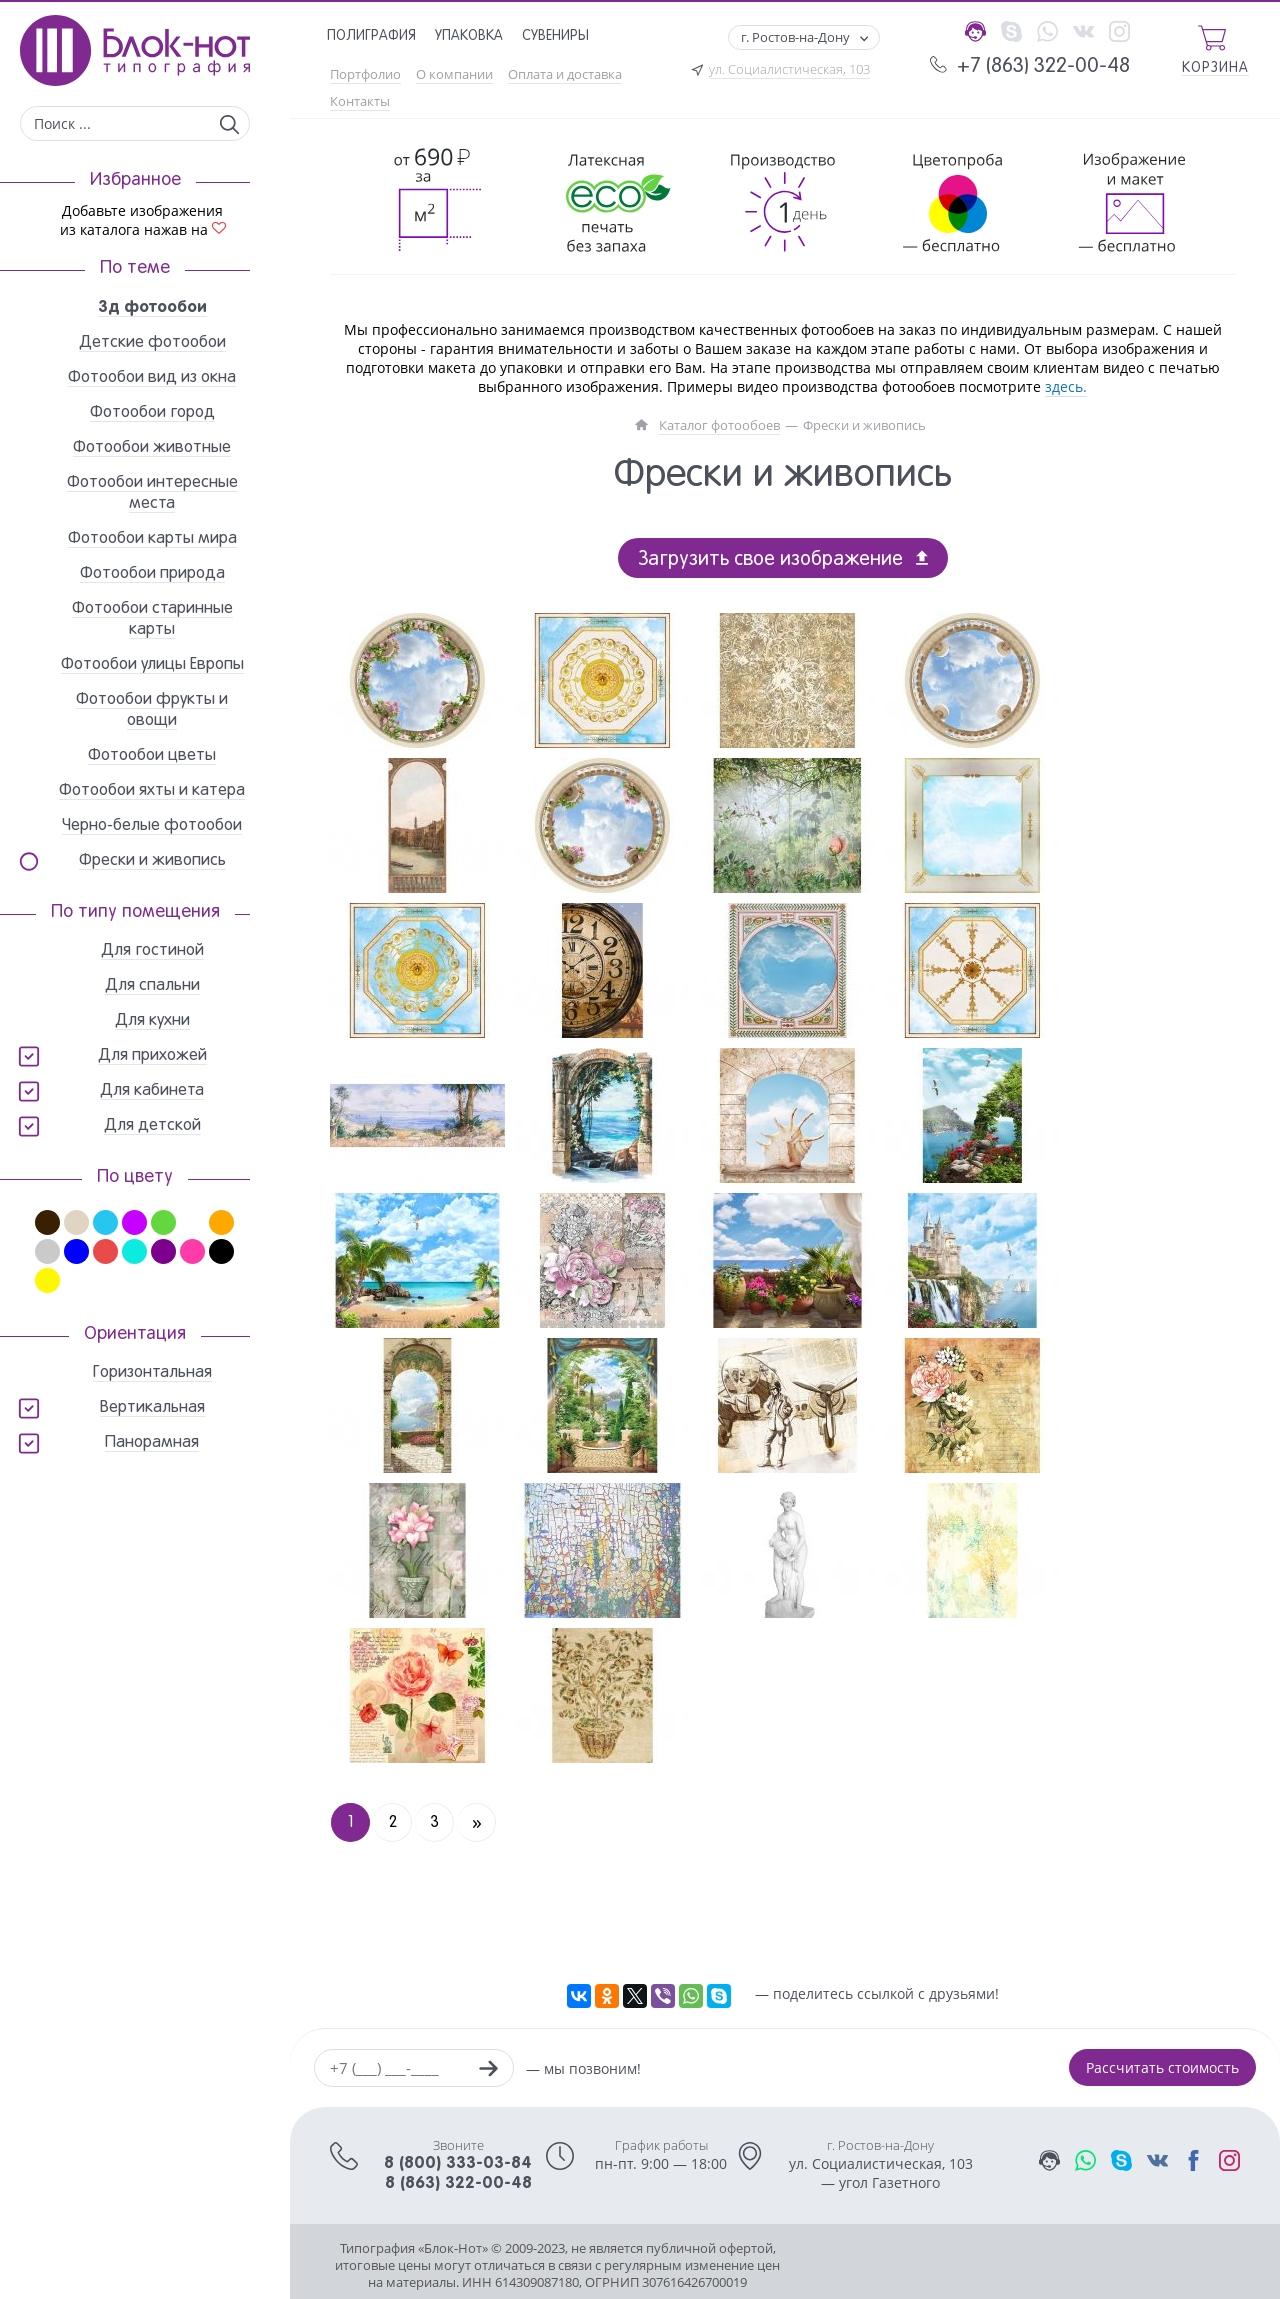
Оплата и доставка (565, 74)
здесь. (1066, 386)
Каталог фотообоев (719, 425)
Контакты (360, 101)
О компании (454, 74)
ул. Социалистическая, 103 (789, 69)
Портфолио (365, 74)
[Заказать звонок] (488, 2071)
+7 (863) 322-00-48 (1043, 67)
